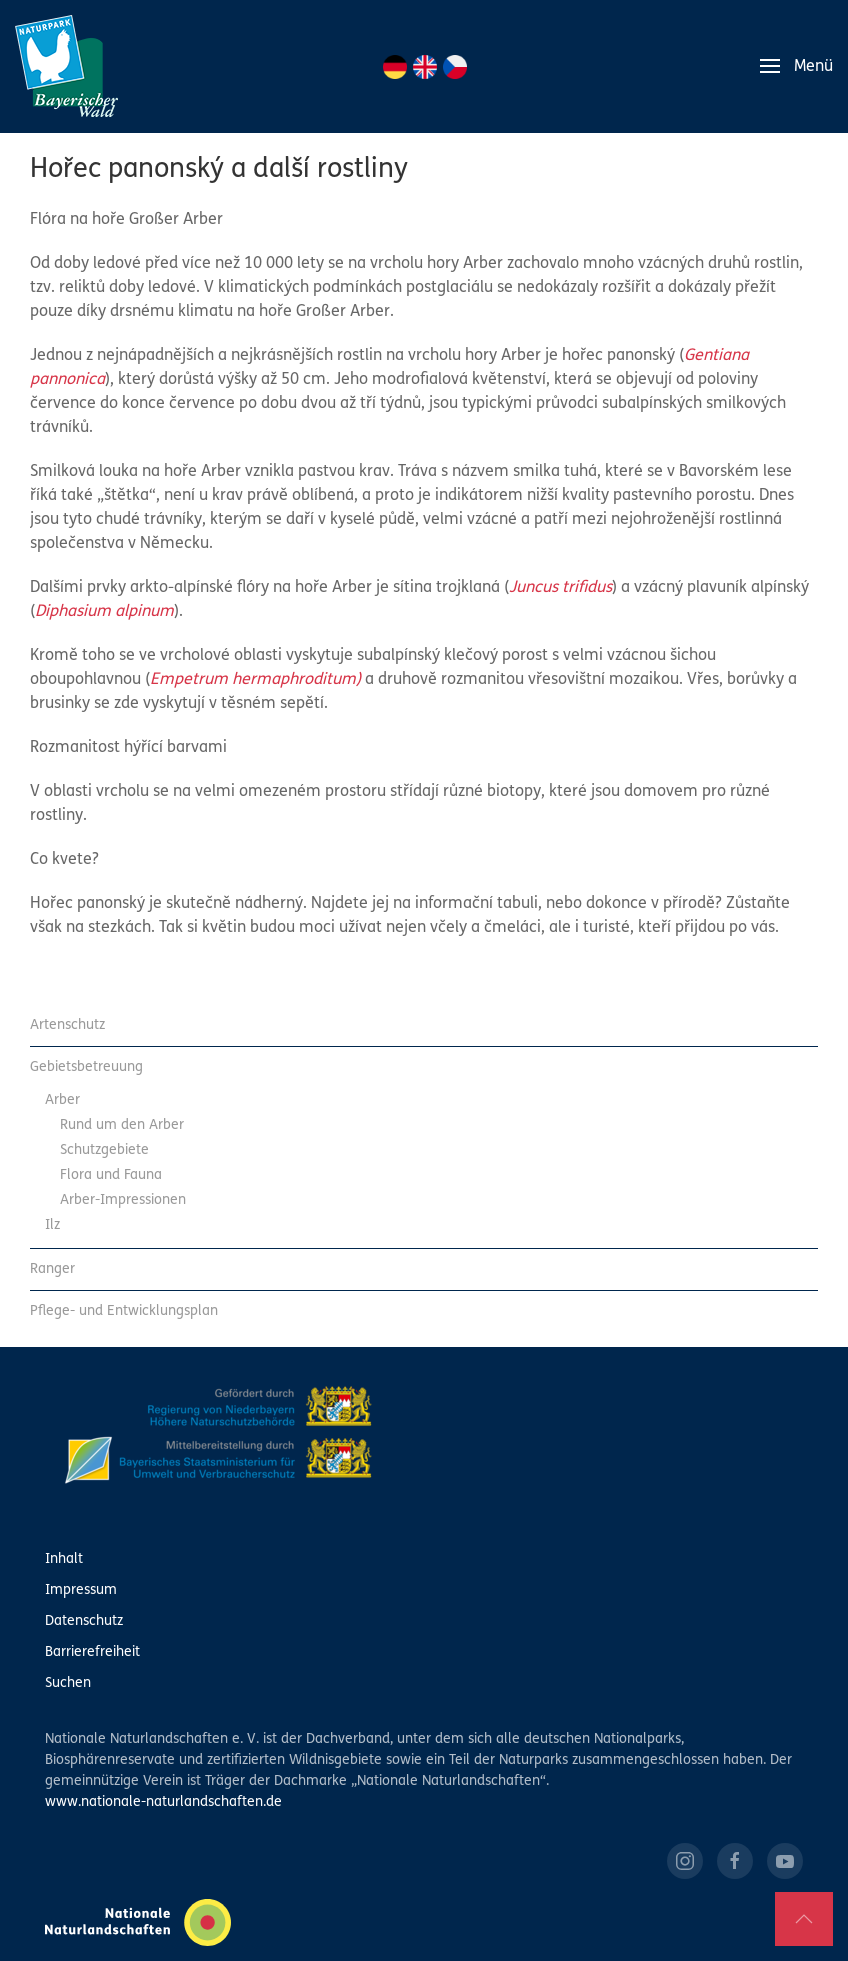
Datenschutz (84, 1621)
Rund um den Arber (122, 1125)
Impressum (81, 1590)
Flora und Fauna (111, 1175)
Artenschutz (67, 1025)
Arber (62, 1100)
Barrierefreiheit (92, 1652)
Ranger (52, 1269)
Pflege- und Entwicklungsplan (124, 1311)
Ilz (52, 1225)
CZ (455, 67)
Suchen (68, 1683)
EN (425, 67)
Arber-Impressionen (123, 1200)
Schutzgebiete (104, 1150)
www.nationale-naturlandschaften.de (163, 1802)
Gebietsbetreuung (86, 1067)
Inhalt (64, 1559)
